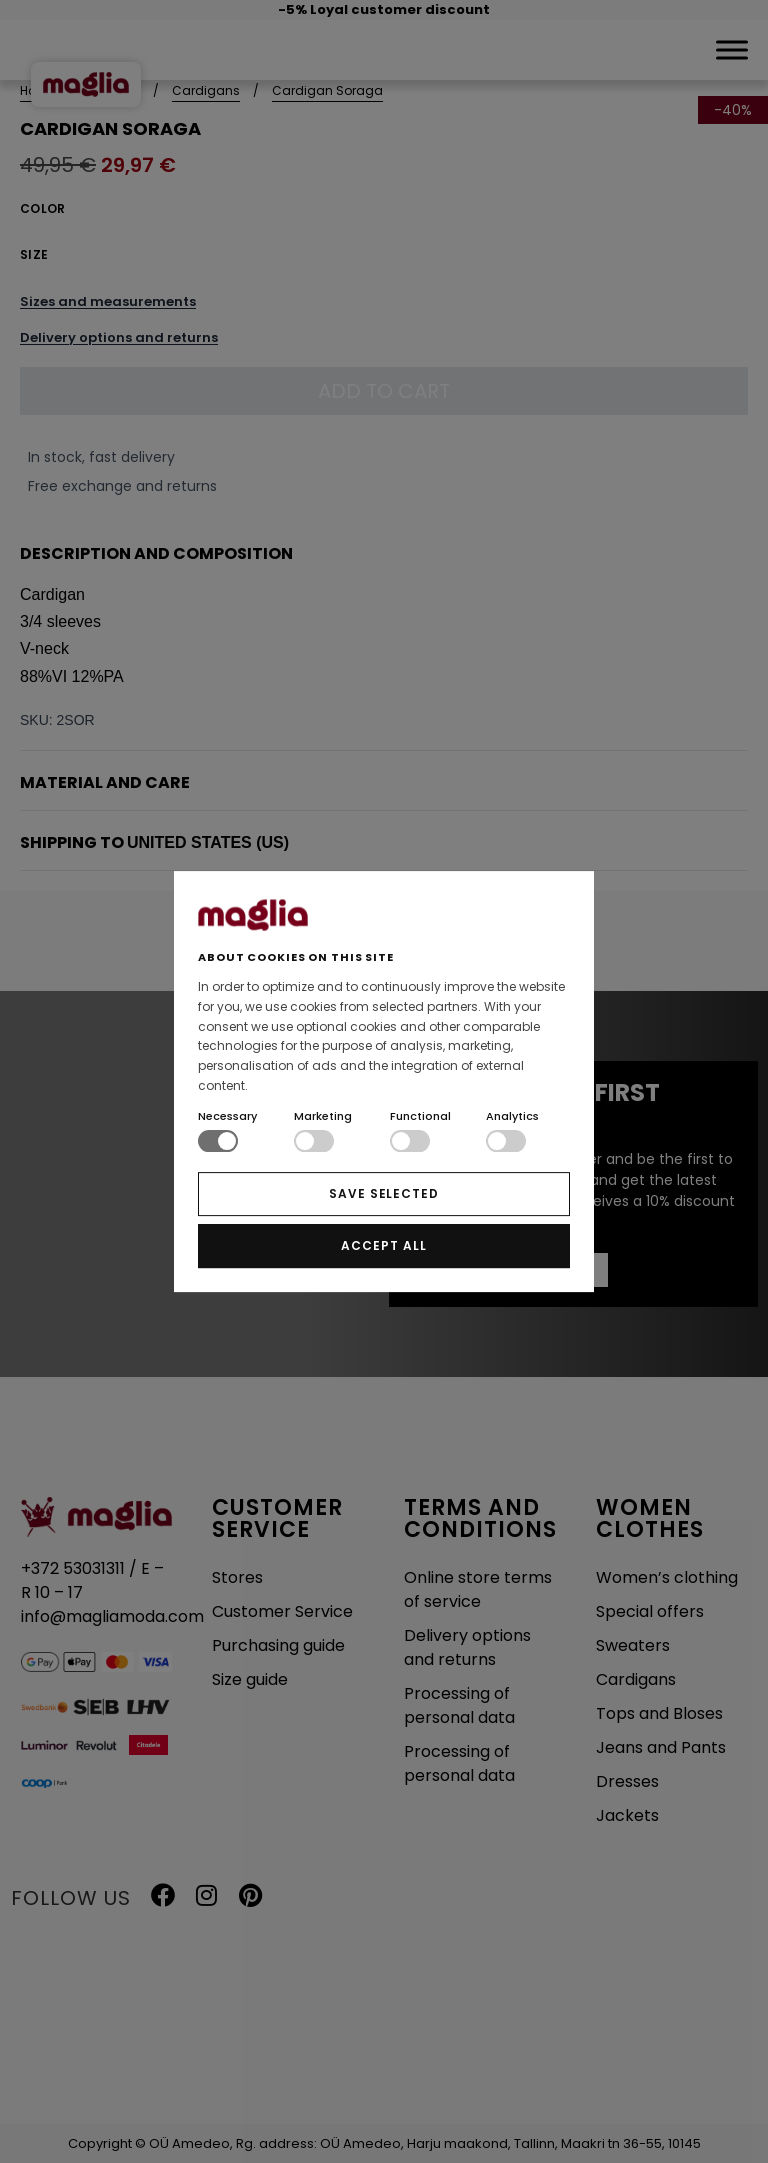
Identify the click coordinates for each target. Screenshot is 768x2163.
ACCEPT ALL (384, 1245)
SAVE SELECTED (384, 1193)
